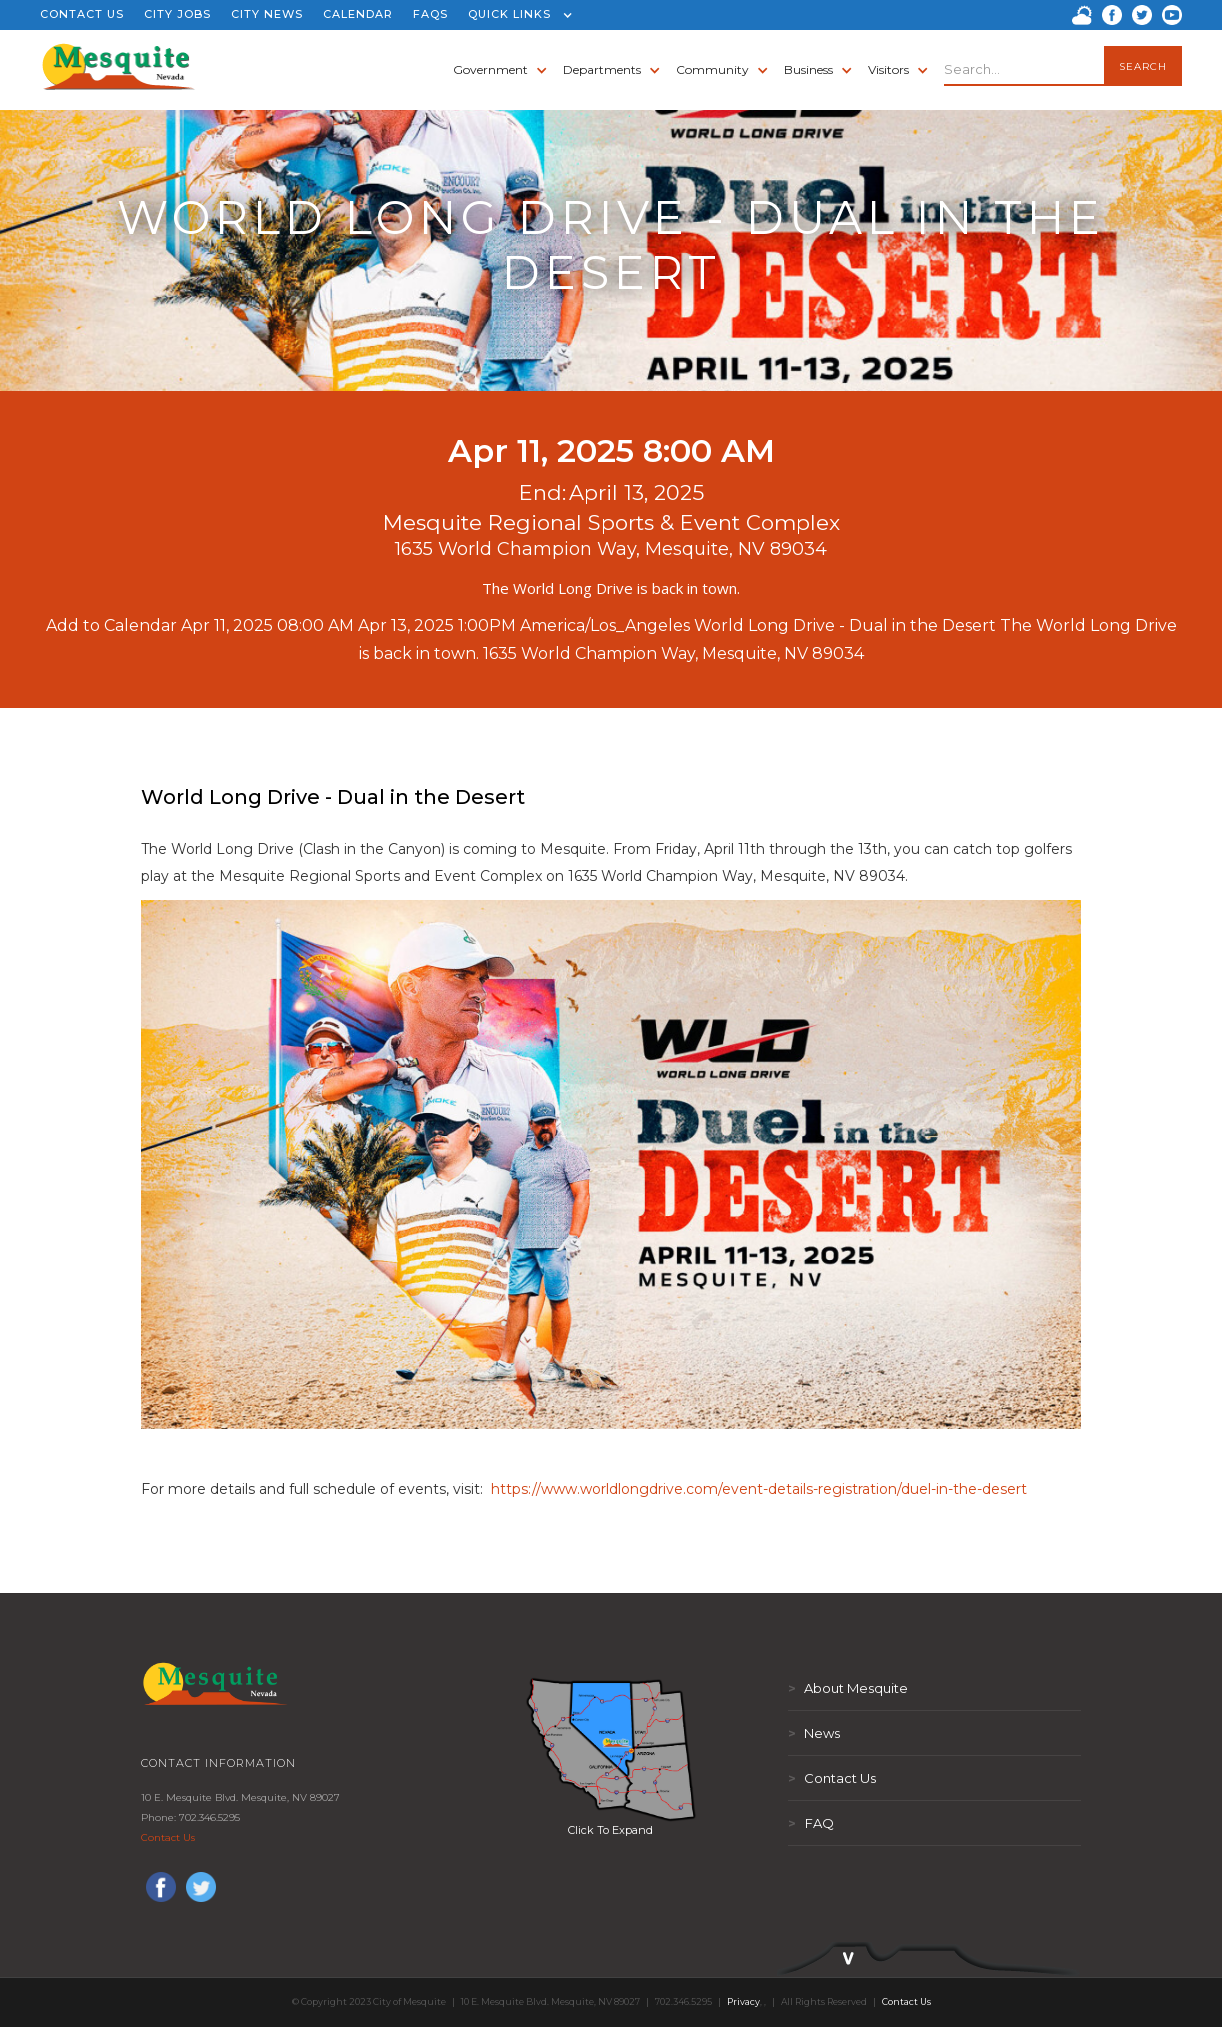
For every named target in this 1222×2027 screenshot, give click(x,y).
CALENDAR (358, 14)
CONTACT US (82, 14)
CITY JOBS (177, 14)
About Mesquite (848, 1688)
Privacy (743, 2001)
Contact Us (168, 1837)
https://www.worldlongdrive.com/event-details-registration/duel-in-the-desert (757, 1489)
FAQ (811, 1823)
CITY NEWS (267, 14)
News (814, 1733)
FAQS (430, 14)
